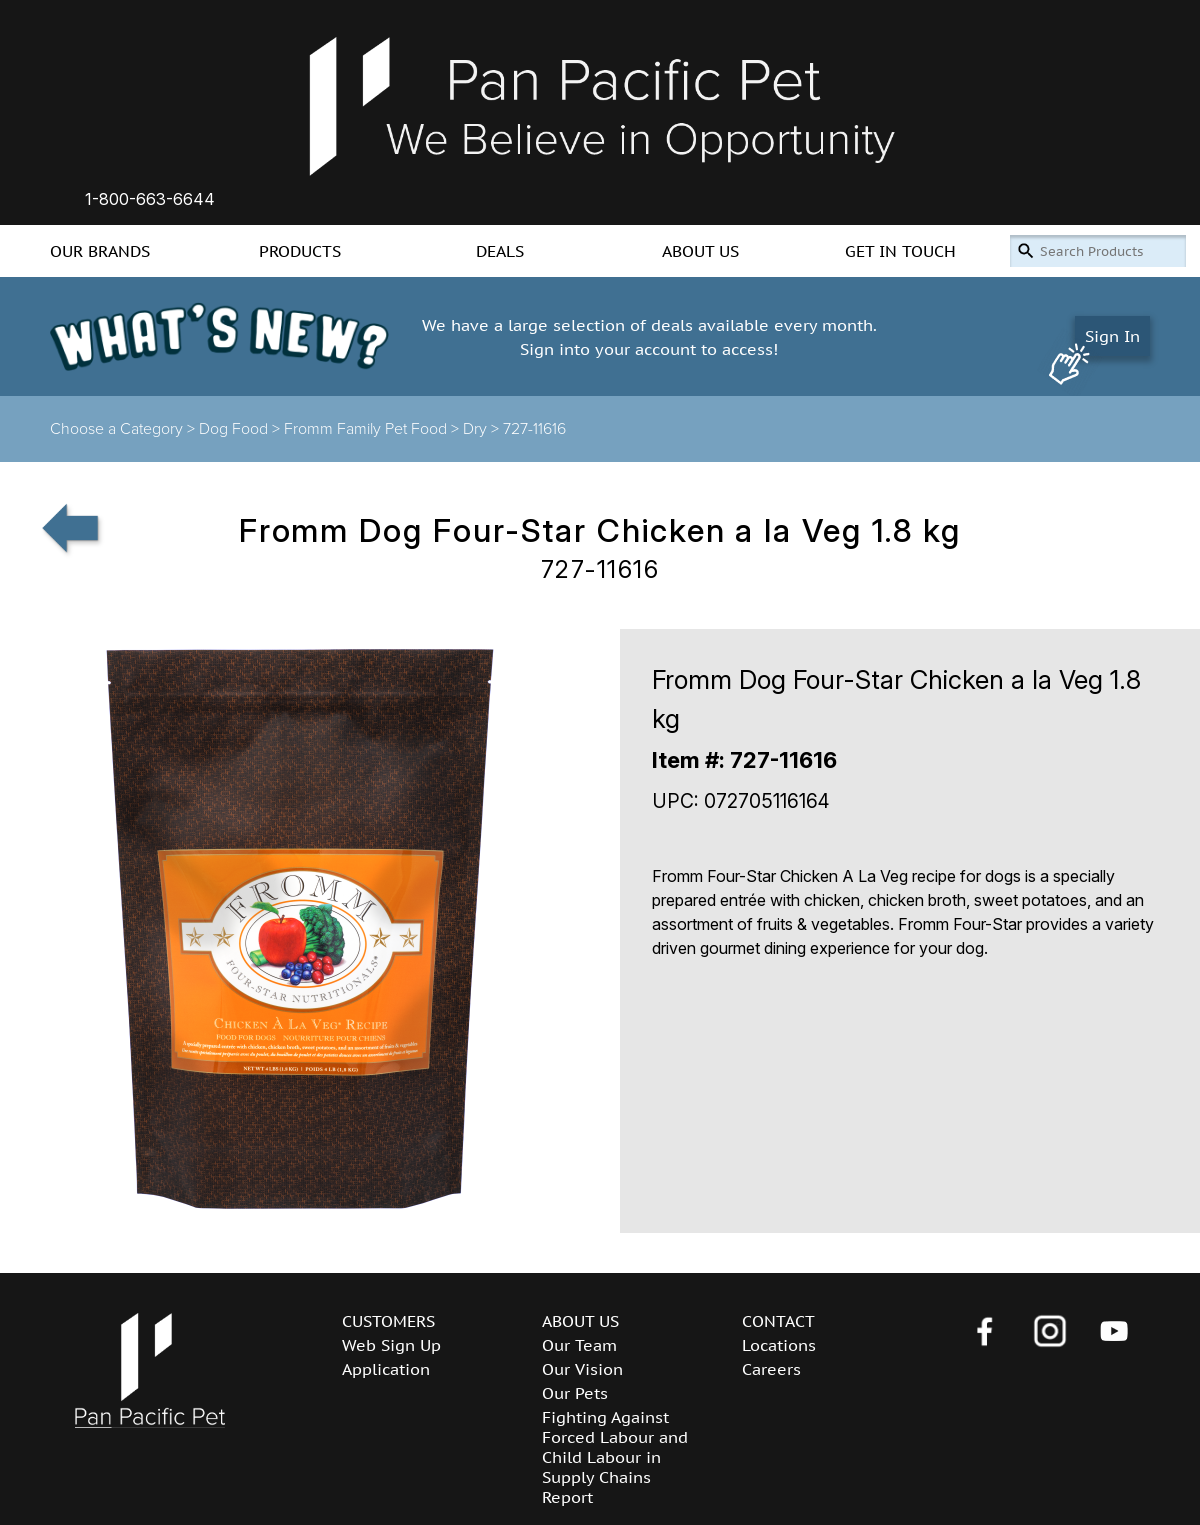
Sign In (1112, 336)
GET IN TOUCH (900, 251)
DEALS (500, 251)
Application (386, 1369)
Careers (771, 1369)
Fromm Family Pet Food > (373, 429)
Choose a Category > (124, 429)
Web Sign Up (391, 1345)
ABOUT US (700, 251)
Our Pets (575, 1393)
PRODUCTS (300, 251)
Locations (779, 1345)
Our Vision (582, 1369)
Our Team (579, 1345)
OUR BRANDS (100, 251)
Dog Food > (241, 429)
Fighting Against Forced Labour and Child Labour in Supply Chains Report (615, 1457)
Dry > (483, 429)
